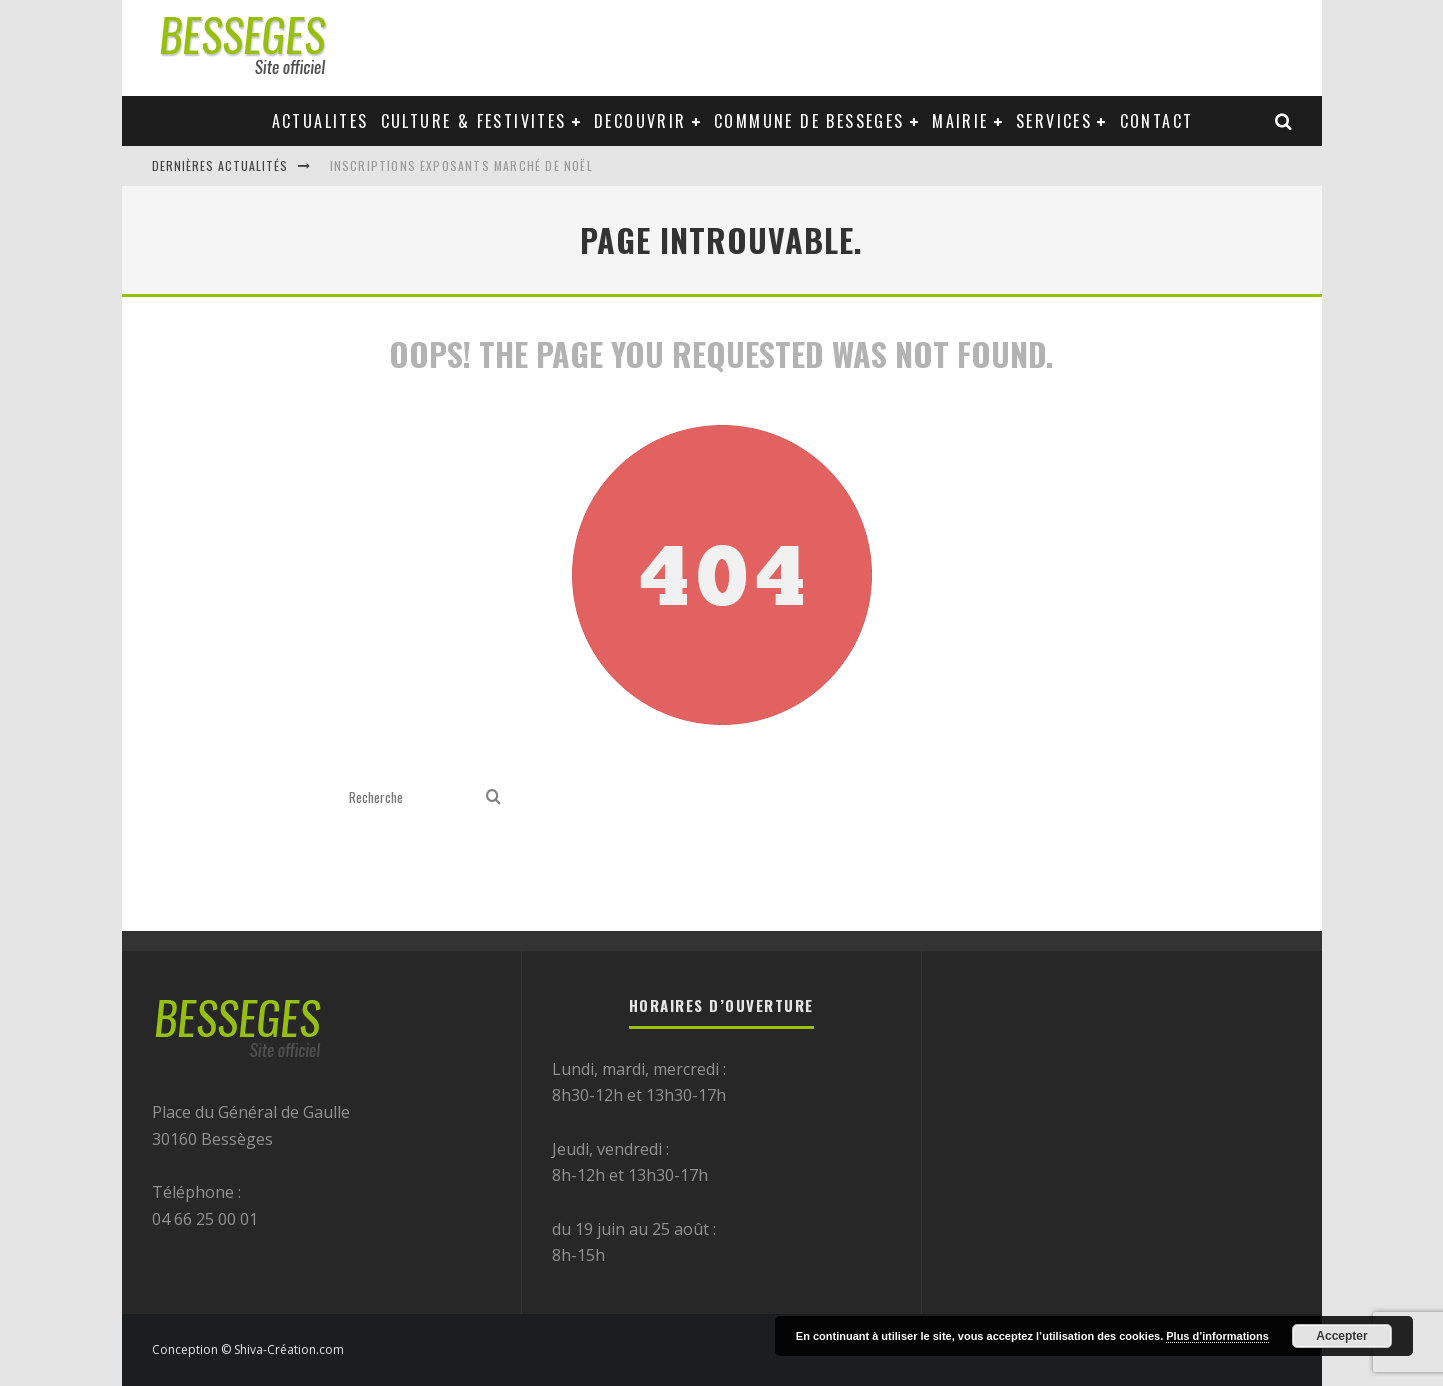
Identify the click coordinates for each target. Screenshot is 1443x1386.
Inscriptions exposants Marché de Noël (461, 165)
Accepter (1341, 1336)
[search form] (413, 797)
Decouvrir (640, 121)
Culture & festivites (474, 121)
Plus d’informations (1217, 1336)
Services (1054, 121)
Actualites (320, 121)
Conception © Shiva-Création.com (248, 1349)
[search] (493, 797)
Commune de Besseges (809, 121)
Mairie (960, 121)
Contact (1157, 121)
